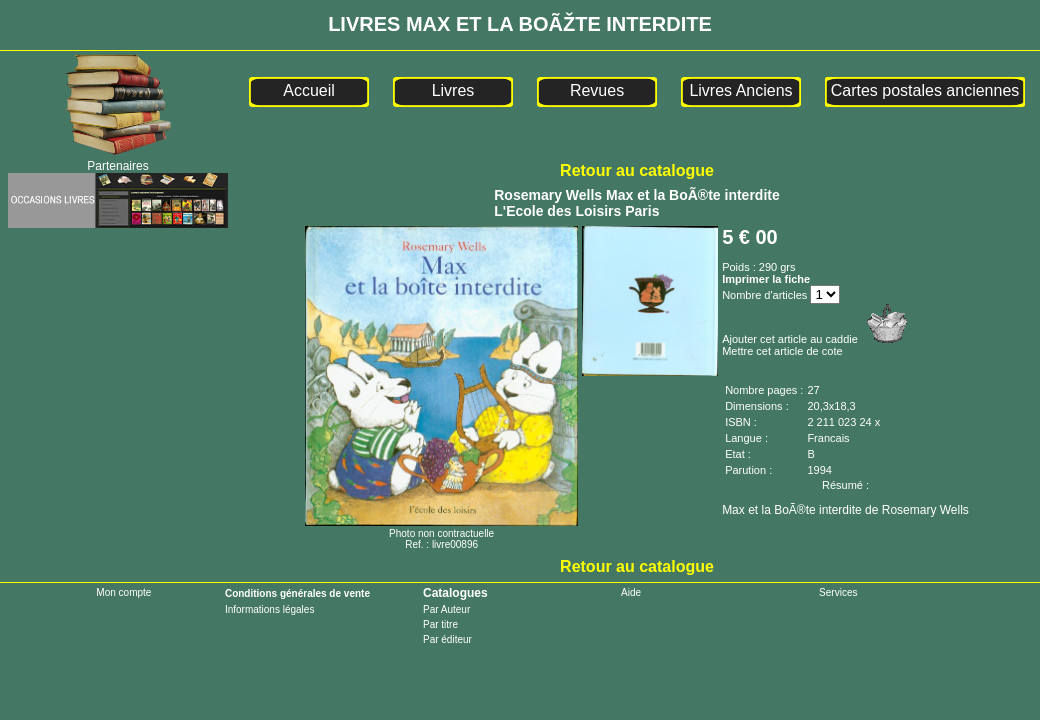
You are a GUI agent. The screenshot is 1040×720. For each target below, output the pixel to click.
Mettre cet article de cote (782, 351)
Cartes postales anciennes (925, 90)
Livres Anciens (740, 90)
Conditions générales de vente (297, 593)
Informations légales (270, 609)
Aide (631, 592)
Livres (453, 90)
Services (838, 592)
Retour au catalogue (637, 170)
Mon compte (123, 592)
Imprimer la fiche (766, 279)
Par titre (440, 624)
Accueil (309, 90)
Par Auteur (446, 609)
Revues (597, 90)
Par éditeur (447, 639)
